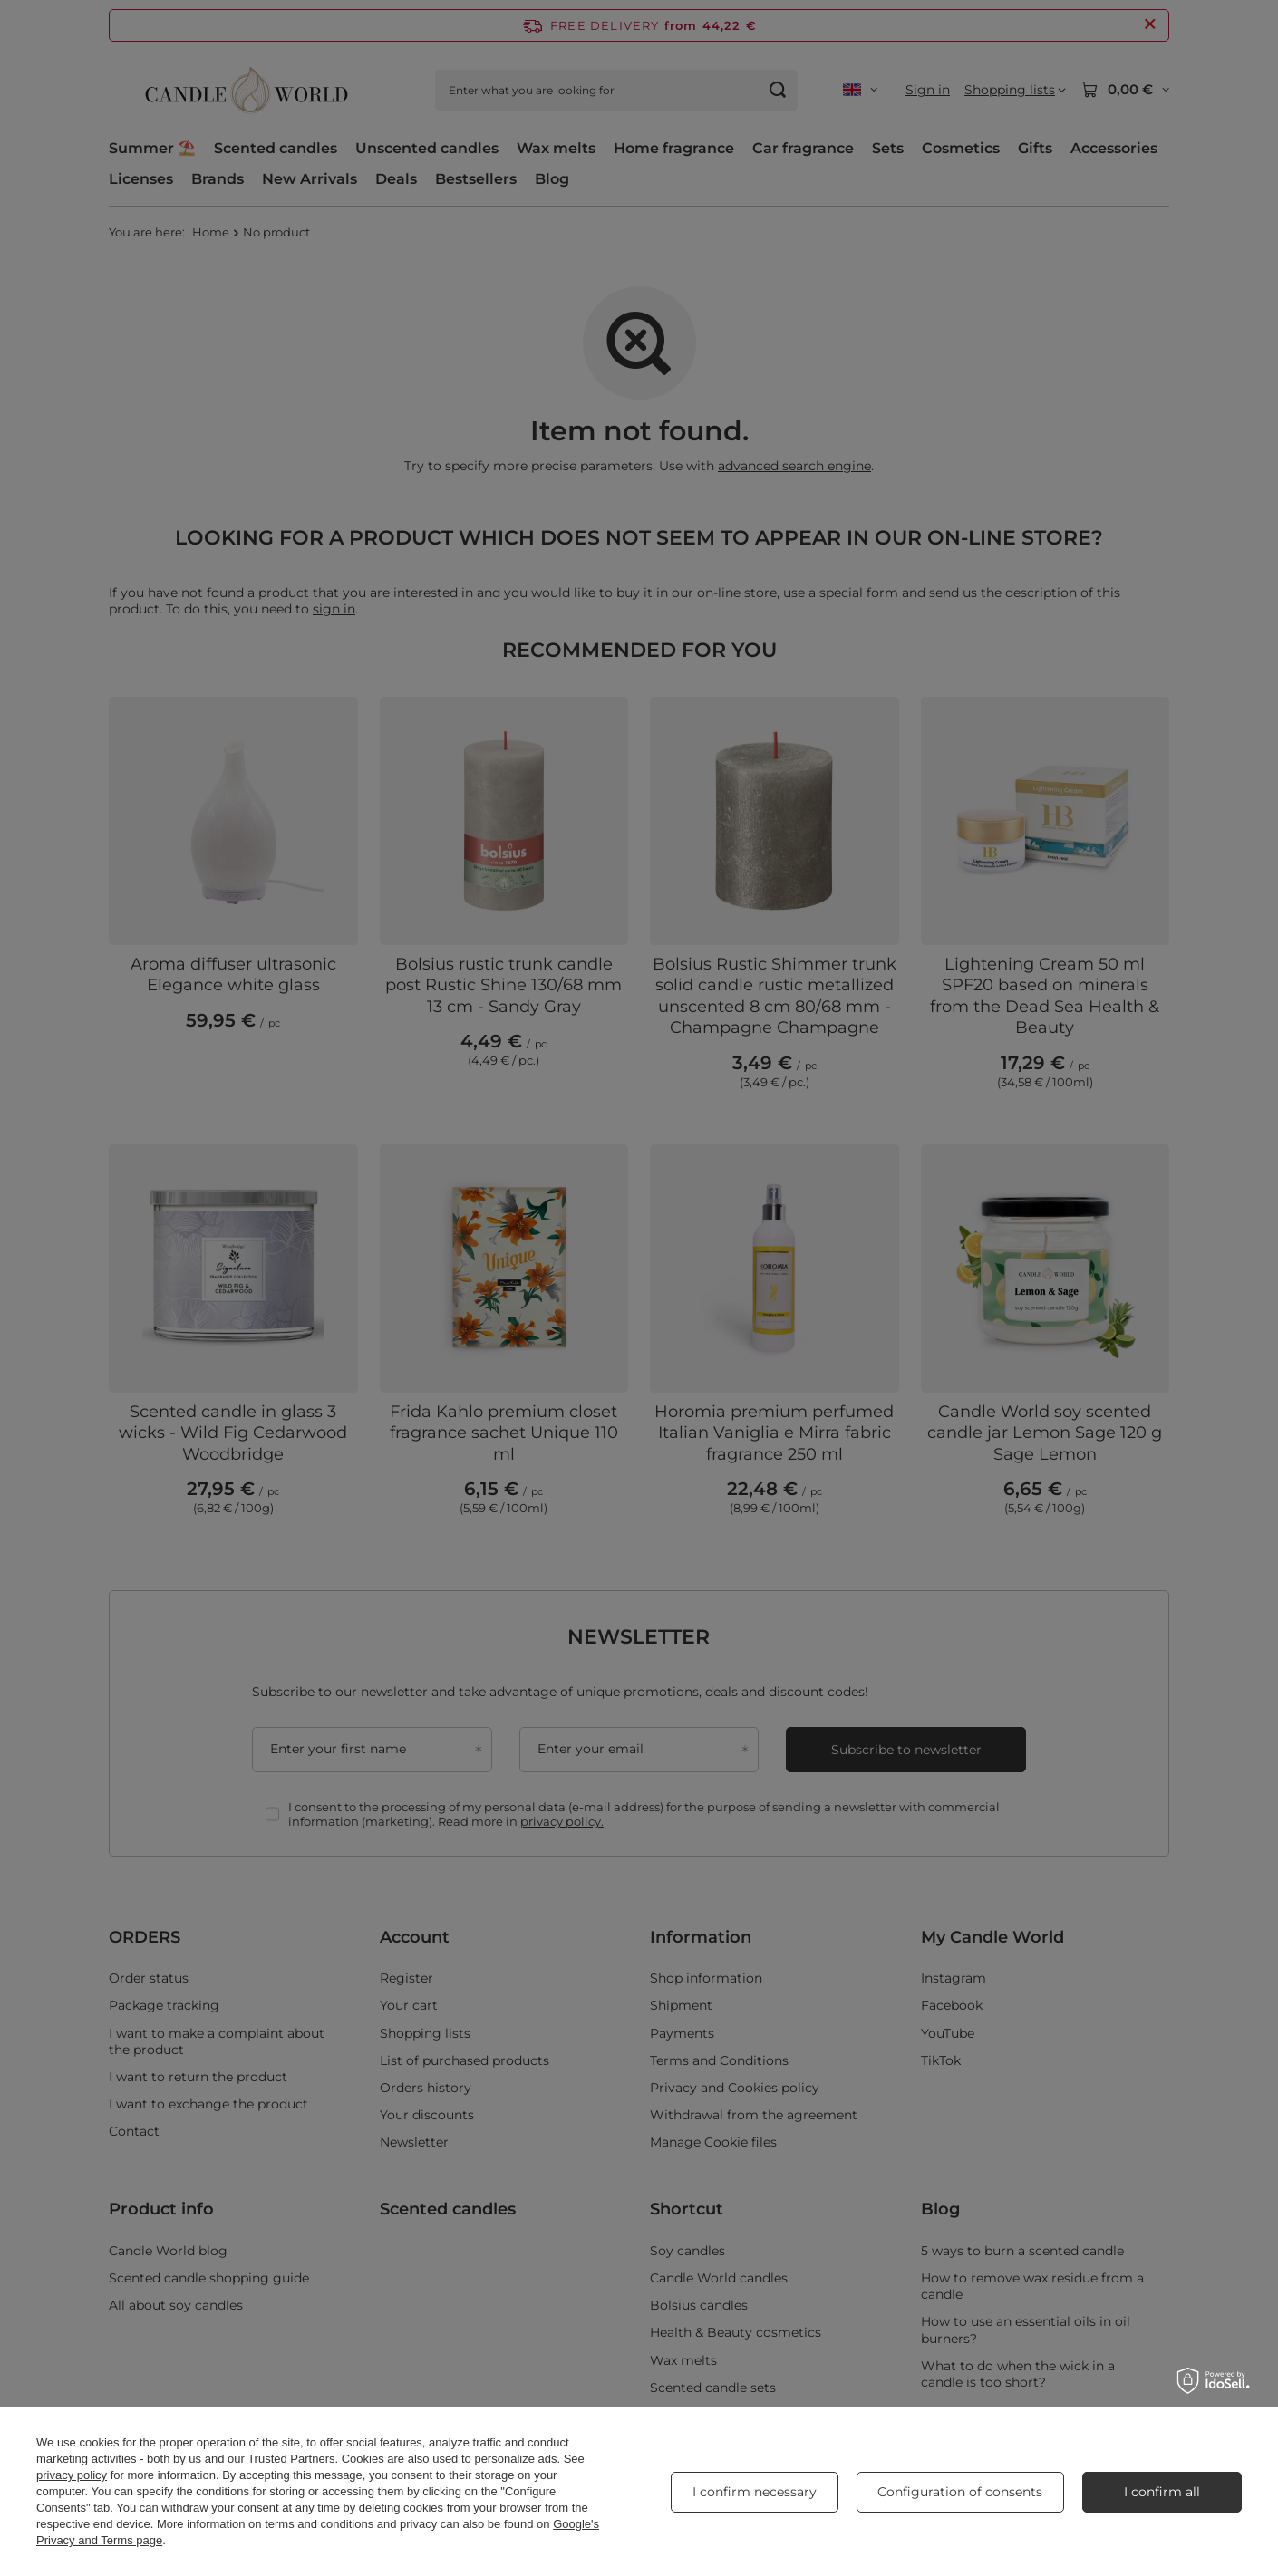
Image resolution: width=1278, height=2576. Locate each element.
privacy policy (71, 2475)
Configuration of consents (959, 2492)
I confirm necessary (754, 2492)
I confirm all (1162, 2492)
